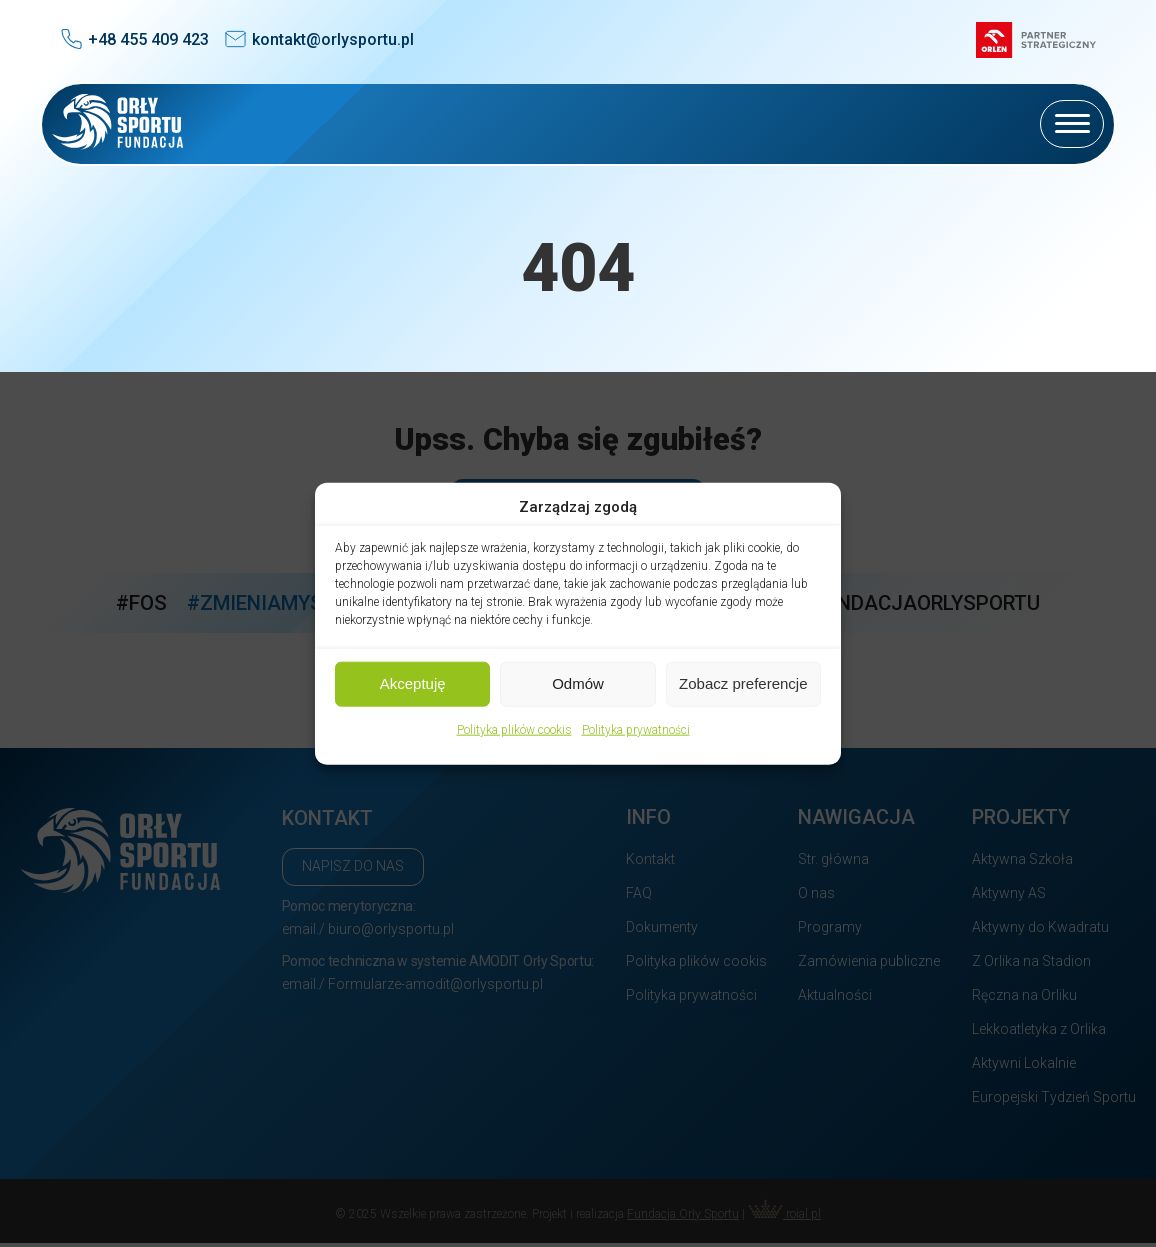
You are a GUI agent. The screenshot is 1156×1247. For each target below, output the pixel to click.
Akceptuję (413, 683)
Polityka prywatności (636, 729)
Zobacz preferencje (743, 683)
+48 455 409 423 (148, 39)
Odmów (578, 683)
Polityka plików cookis (514, 729)
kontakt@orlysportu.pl (333, 39)
